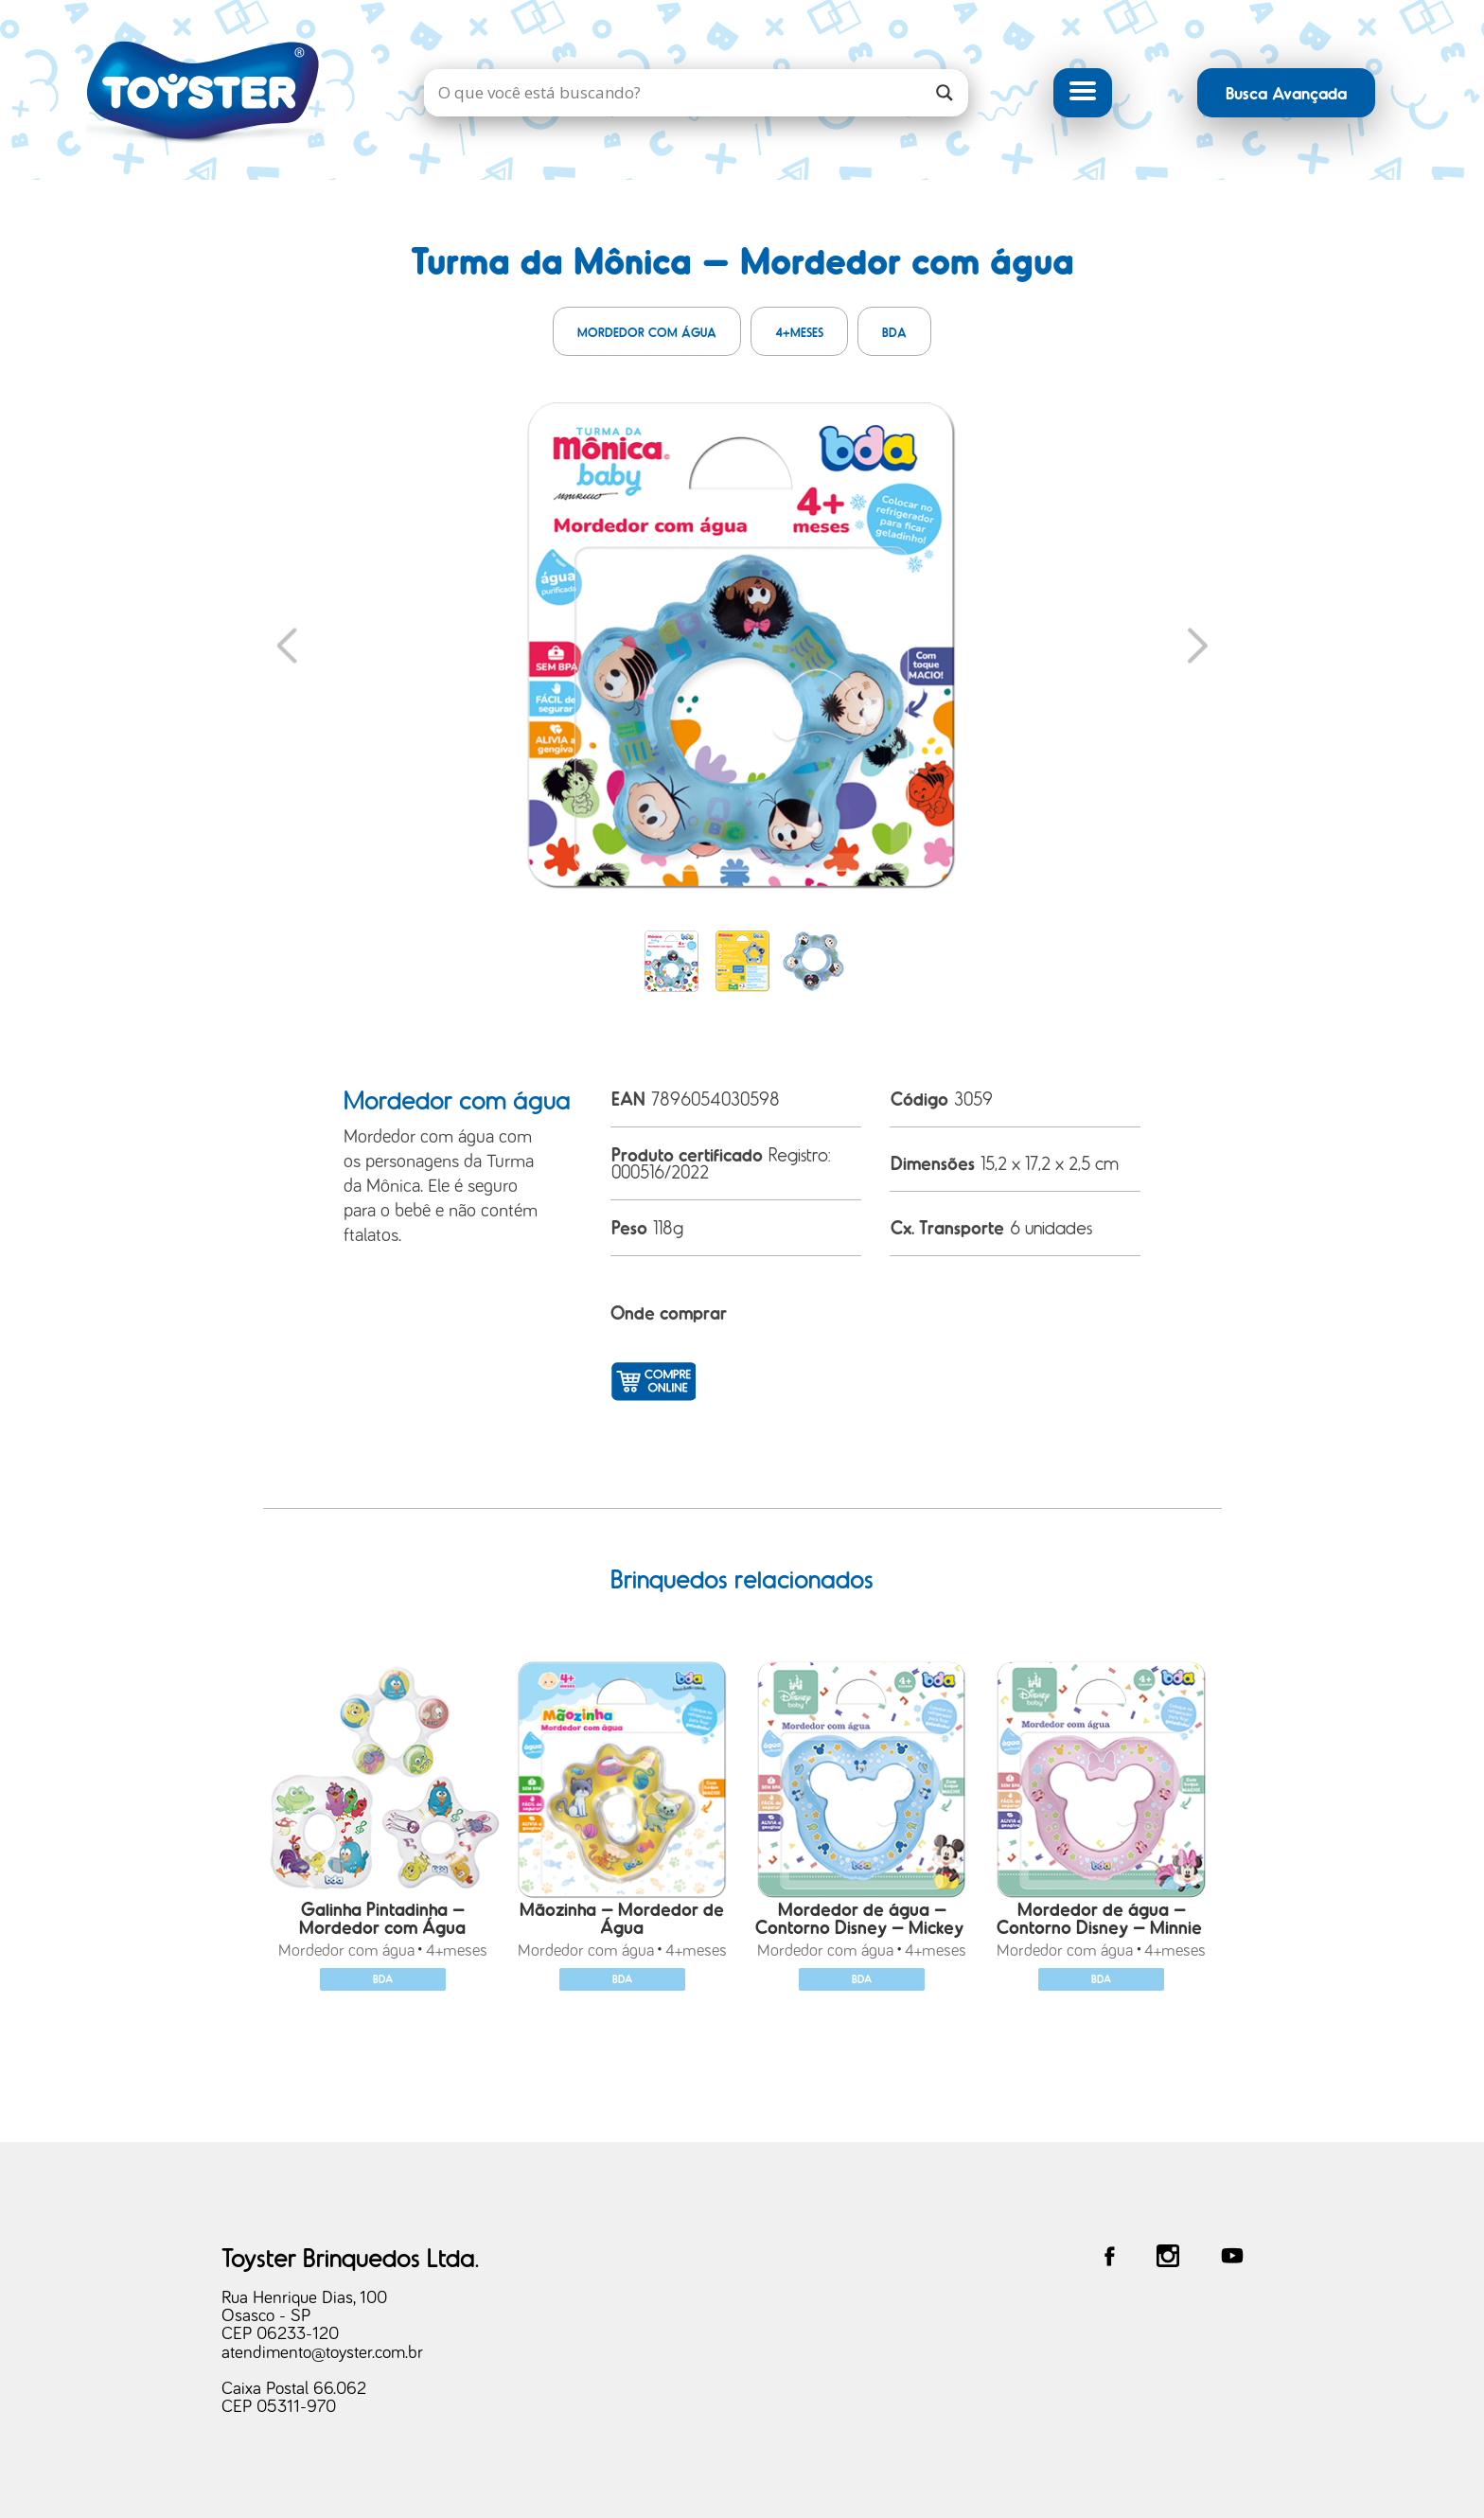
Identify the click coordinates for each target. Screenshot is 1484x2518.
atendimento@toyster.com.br (322, 2353)
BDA (894, 332)
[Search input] (677, 92)
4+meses (799, 332)
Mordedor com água (646, 332)
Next (1198, 645)
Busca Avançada (1286, 92)
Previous (287, 645)
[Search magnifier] (944, 92)
